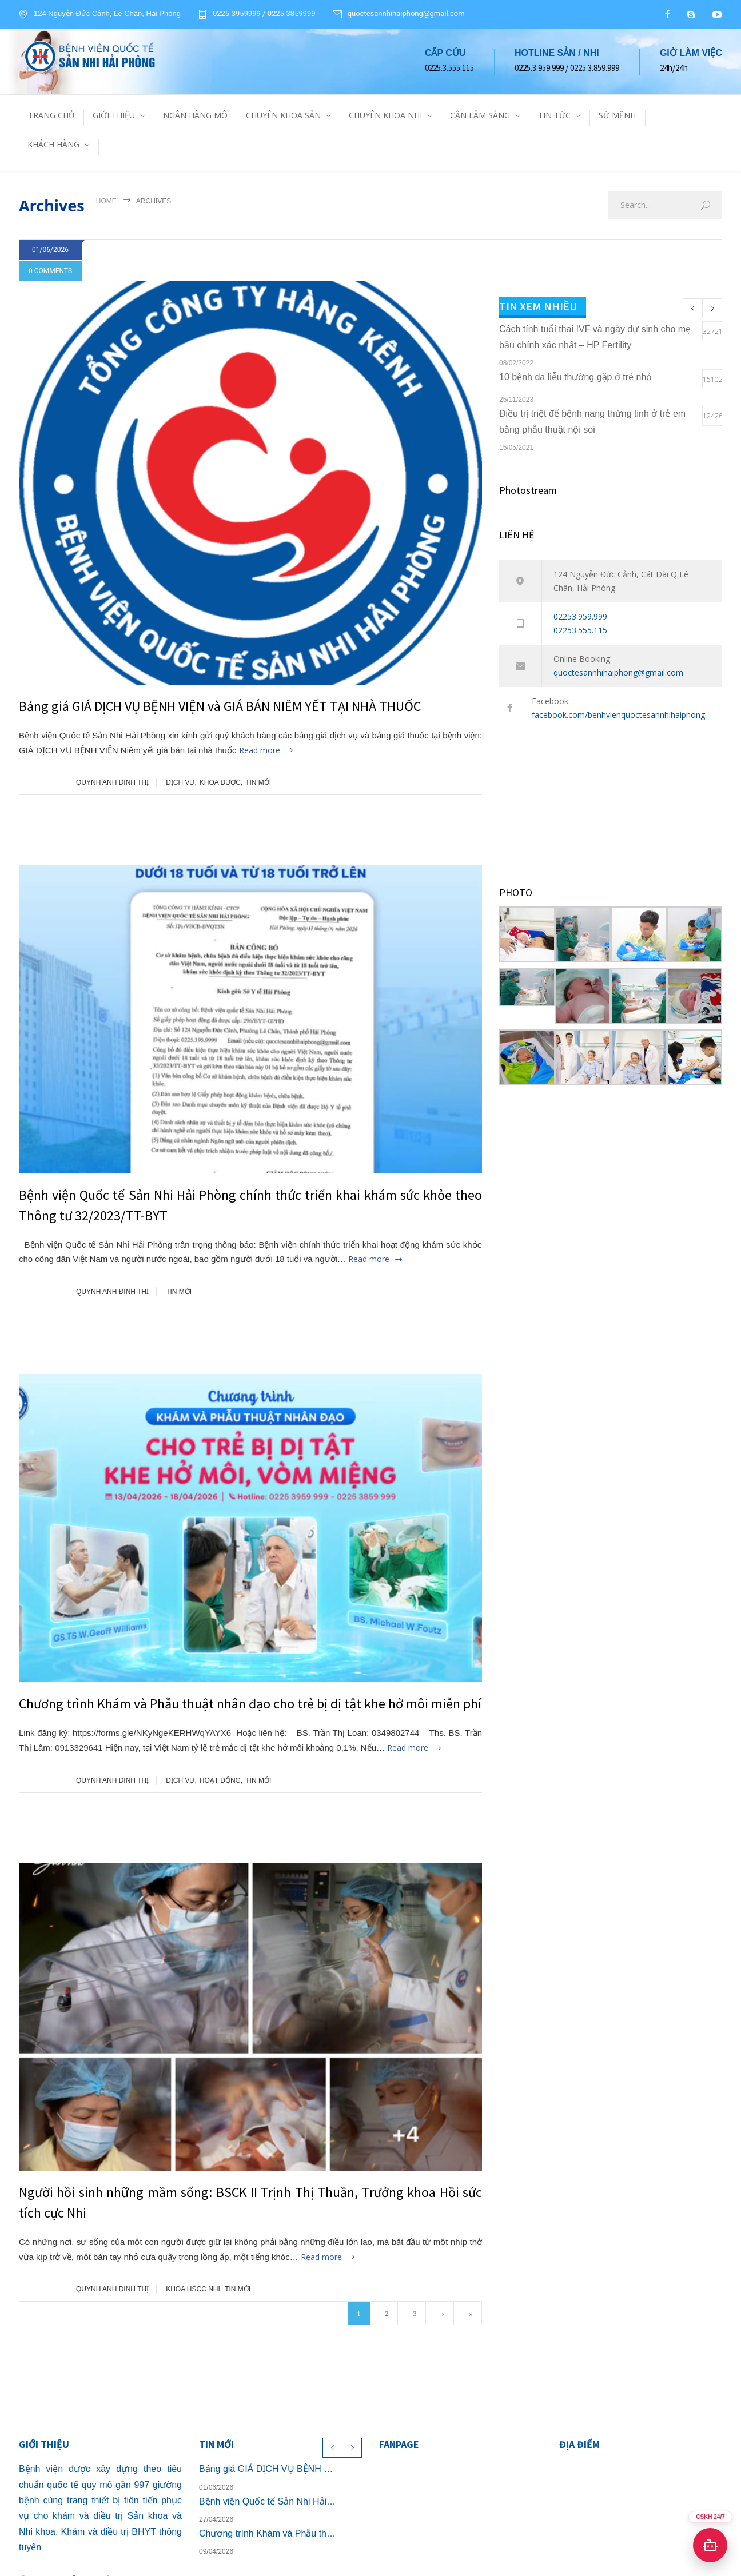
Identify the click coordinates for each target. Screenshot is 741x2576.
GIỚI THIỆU (114, 115)
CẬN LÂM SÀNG (480, 115)
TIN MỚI (258, 782)
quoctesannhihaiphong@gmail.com (406, 14)
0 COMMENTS (50, 271)
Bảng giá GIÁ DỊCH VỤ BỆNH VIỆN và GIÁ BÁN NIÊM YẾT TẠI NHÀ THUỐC (220, 706)
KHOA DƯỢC (220, 782)
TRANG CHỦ (51, 115)
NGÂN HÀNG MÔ (195, 115)
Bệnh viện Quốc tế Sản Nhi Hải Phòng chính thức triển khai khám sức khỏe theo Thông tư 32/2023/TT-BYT (268, 2501)
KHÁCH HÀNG (53, 144)
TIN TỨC (554, 115)
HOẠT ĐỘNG (220, 1780)
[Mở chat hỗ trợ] (710, 2545)
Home (106, 201)
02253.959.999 (580, 616)
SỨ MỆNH (617, 115)
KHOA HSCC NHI (193, 2289)
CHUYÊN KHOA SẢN (283, 115)
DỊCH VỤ (180, 782)
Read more (259, 750)
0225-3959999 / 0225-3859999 (264, 14)
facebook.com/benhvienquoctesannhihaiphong (618, 714)
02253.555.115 (580, 630)
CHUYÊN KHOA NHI (385, 115)
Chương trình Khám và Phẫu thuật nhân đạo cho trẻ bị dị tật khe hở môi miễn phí (250, 1703)
